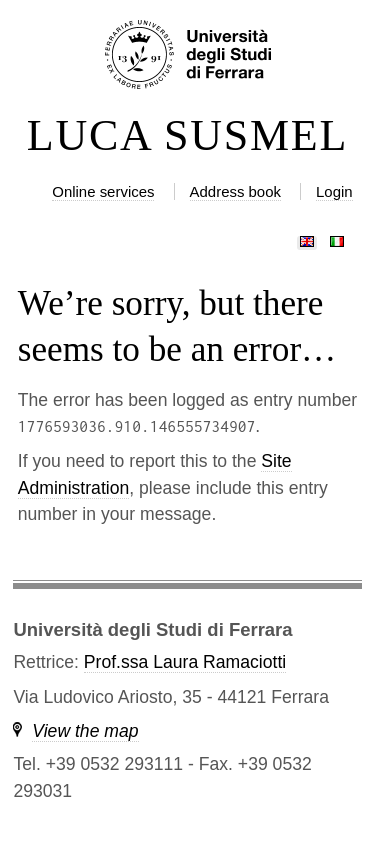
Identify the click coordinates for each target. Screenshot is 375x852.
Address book (235, 191)
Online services (103, 191)
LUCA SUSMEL (187, 136)
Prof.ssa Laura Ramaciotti (185, 662)
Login (334, 191)
